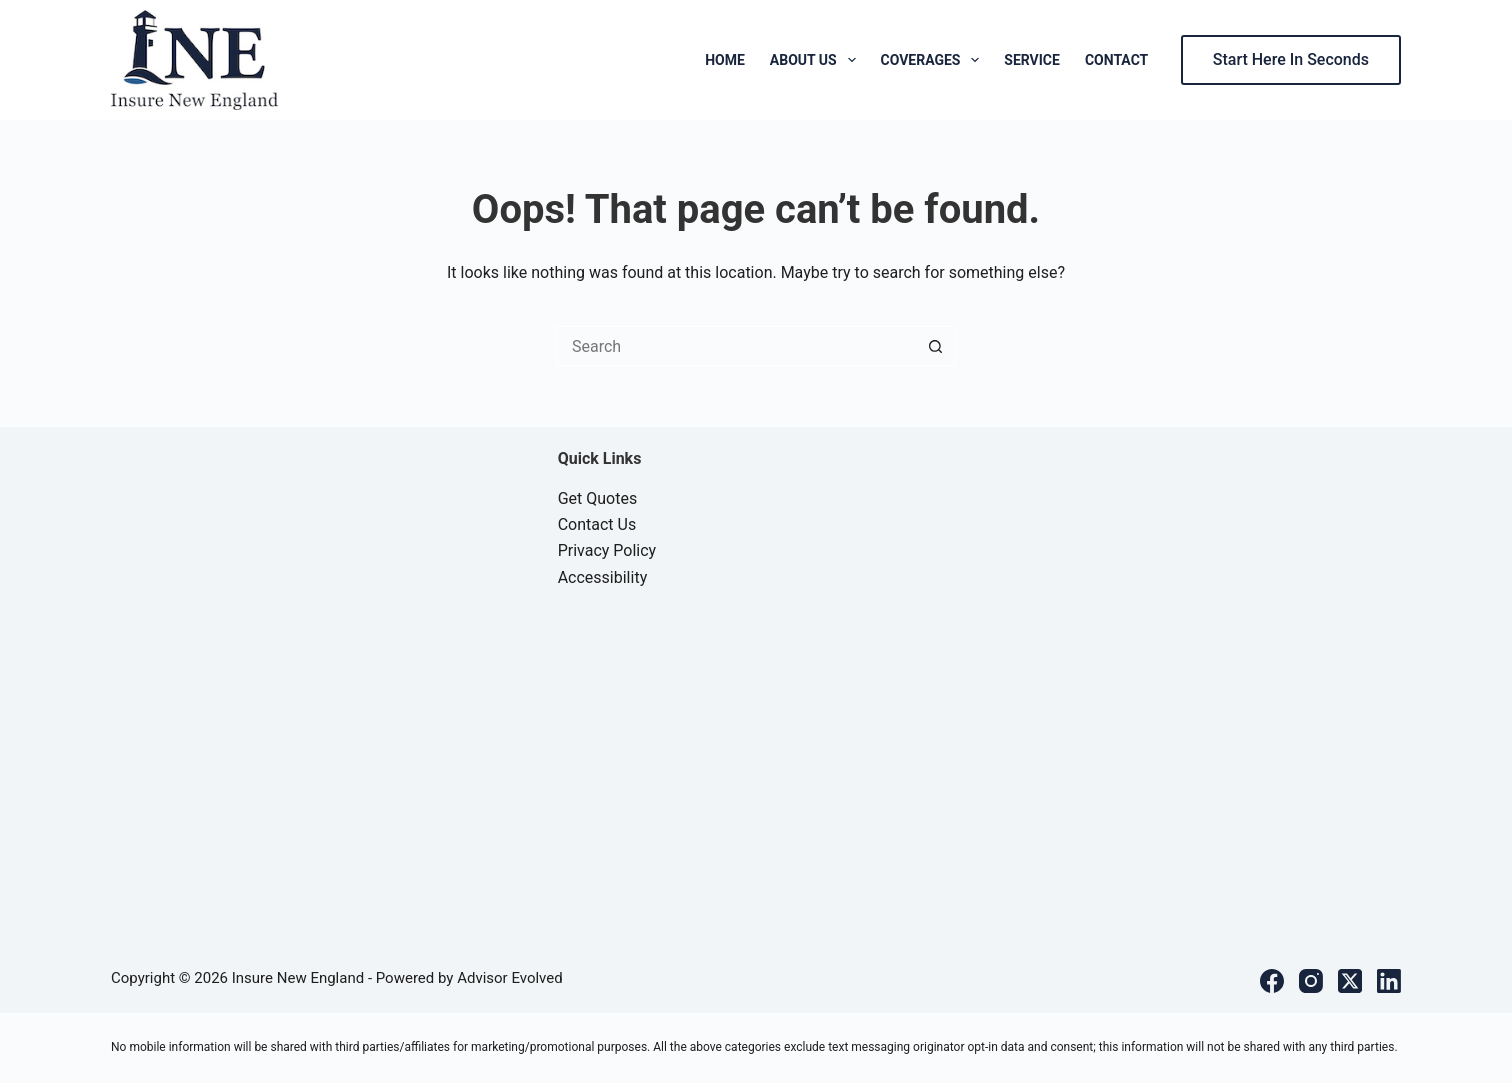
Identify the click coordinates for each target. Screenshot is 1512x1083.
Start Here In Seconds (1291, 59)
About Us (817, 60)
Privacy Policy (607, 550)
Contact (1116, 60)
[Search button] (936, 346)
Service (1032, 60)
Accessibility (603, 577)
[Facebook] (1272, 981)
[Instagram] (1311, 981)
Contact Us (597, 524)
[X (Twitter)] (1350, 981)
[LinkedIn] (1389, 981)
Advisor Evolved (510, 978)
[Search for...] (736, 346)
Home (725, 60)
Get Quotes (598, 498)
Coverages (934, 60)
